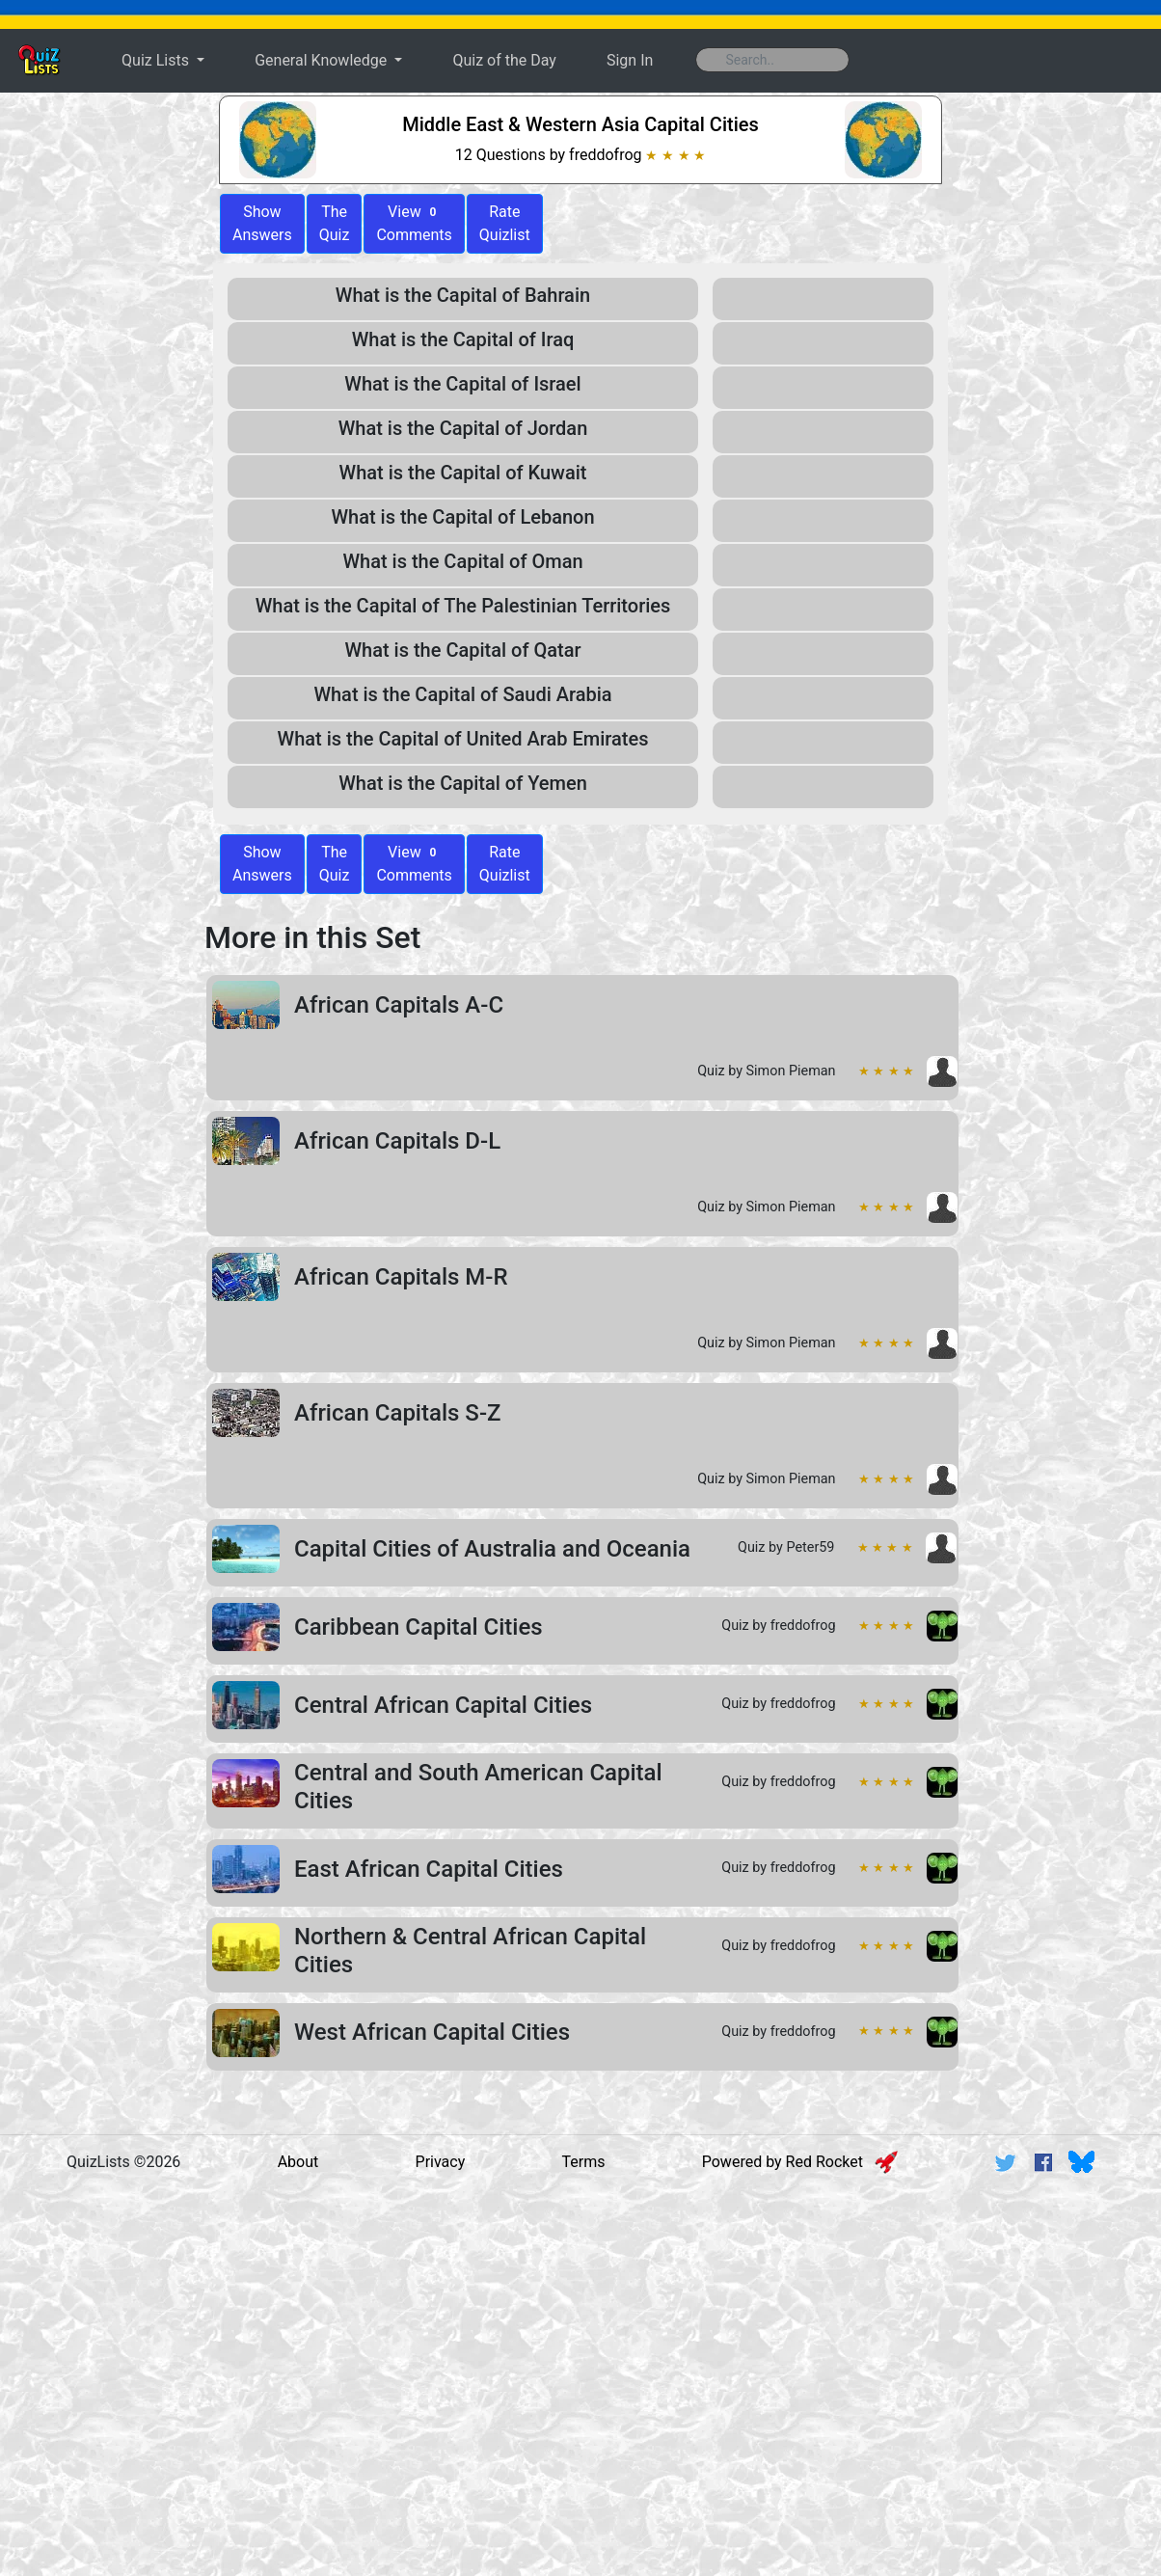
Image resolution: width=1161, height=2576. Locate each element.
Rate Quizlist (504, 223)
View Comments (413, 223)
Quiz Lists (157, 60)
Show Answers (262, 863)
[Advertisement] (580, 2338)
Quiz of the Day (503, 60)
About (298, 2162)
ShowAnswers (262, 223)
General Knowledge (323, 60)
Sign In (630, 60)
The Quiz (334, 223)
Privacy (441, 2162)
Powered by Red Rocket (800, 2162)
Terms (584, 2162)
